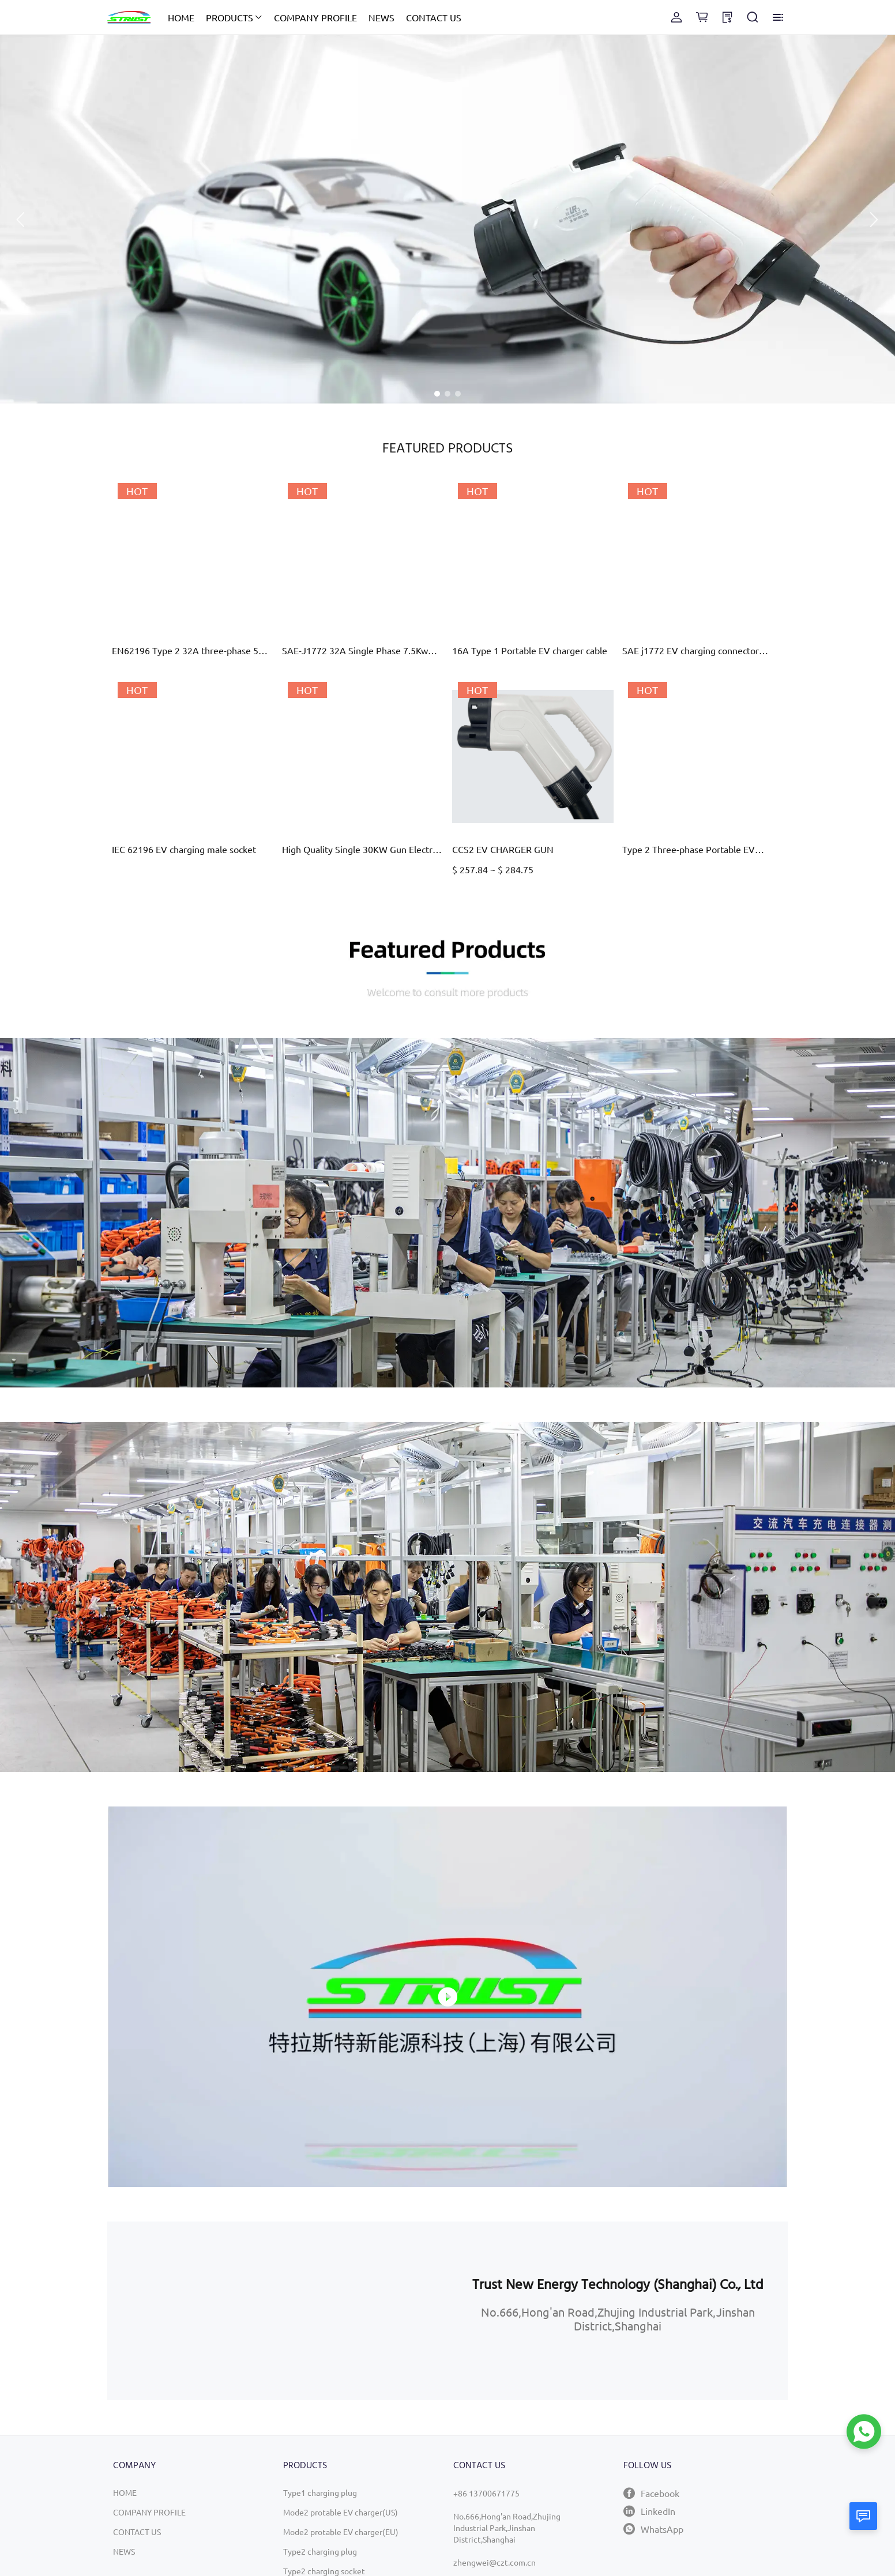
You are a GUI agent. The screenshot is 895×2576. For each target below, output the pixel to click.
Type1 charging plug (320, 2492)
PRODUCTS (229, 17)
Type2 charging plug (320, 2551)
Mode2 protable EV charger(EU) (340, 2531)
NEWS (381, 17)
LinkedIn (649, 2511)
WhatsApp (653, 2529)
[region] (277, 2311)
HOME (181, 17)
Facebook (651, 2493)
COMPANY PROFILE (315, 17)
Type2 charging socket (324, 2571)
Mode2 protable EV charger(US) (340, 2512)
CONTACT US (433, 17)
